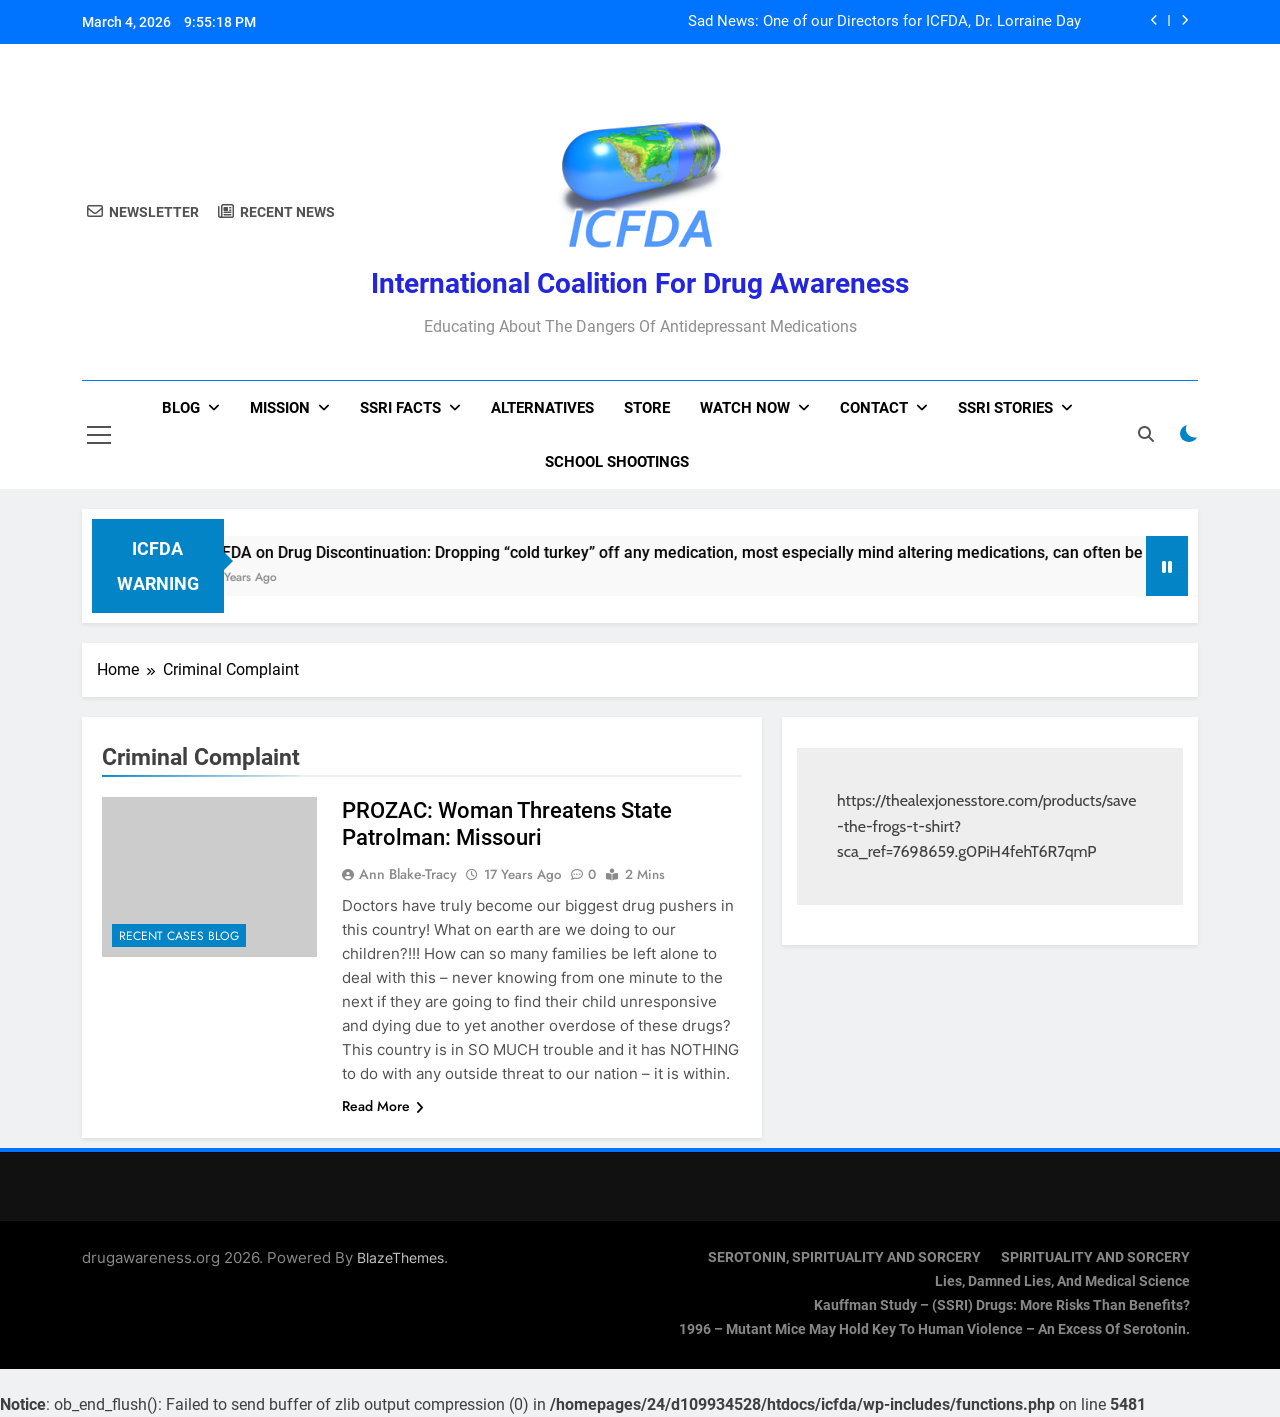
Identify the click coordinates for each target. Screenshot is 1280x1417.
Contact (874, 408)
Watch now (745, 408)
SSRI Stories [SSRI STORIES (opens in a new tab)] (1005, 408)
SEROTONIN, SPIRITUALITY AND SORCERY (844, 1257)
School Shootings (617, 462)
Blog (181, 408)
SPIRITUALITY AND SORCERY (1095, 1257)
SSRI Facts (400, 408)
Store (647, 408)
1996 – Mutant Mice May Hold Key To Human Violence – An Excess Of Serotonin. (934, 1329)
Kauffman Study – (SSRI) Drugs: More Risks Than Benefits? (1002, 1305)
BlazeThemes (400, 1257)
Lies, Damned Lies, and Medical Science (1062, 1281)
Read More (383, 1106)
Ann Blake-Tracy (408, 874)
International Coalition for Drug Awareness (640, 283)
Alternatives (542, 408)
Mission (280, 408)
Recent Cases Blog (179, 936)
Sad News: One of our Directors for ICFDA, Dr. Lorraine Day (884, 22)
